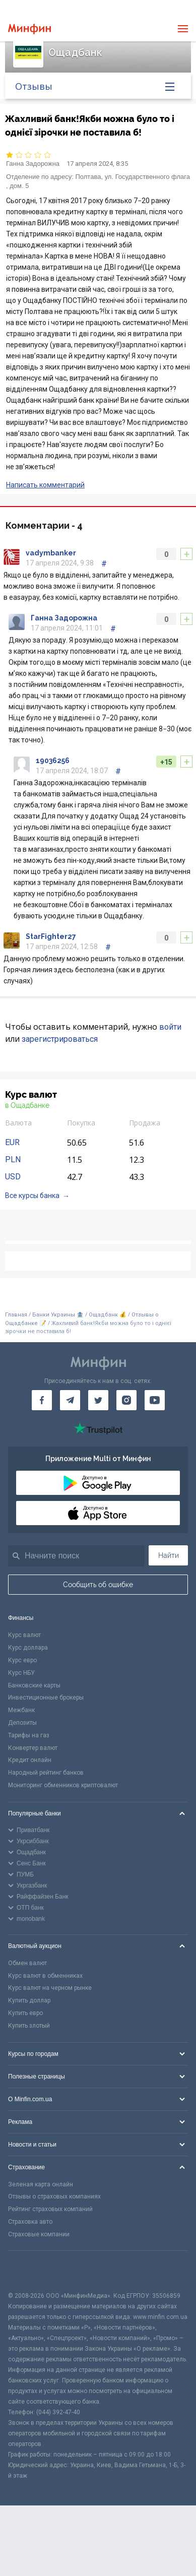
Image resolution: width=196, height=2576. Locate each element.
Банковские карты (34, 1685)
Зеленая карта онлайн (40, 2184)
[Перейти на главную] (29, 29)
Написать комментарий (45, 485)
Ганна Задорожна (32, 163)
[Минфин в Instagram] (126, 1400)
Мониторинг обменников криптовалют (63, 1785)
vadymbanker (51, 553)
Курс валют (24, 1635)
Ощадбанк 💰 (107, 1314)
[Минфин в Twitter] (98, 1400)
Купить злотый (29, 2025)
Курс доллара (28, 1647)
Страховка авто (30, 2221)
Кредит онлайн (29, 1760)
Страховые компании (39, 2234)
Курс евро (22, 1660)
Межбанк (21, 1710)
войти (170, 1027)
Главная (16, 1314)
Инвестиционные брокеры (46, 1697)
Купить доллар (29, 2000)
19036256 (53, 761)
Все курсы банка (32, 1195)
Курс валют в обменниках (45, 1975)
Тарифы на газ (28, 1735)
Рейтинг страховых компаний (50, 2209)
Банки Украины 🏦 (58, 1314)
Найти (168, 1555)
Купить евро (25, 2013)
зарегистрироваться (60, 1039)
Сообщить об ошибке (98, 1585)
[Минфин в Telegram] (70, 1400)
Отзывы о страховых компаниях (54, 2196)
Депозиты (22, 1722)
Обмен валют (27, 1963)
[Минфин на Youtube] (155, 1400)
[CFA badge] (30, 2271)
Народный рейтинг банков (46, 1772)
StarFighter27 (51, 936)
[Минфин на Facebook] (42, 1400)
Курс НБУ (21, 1672)
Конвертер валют (32, 1747)
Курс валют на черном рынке (50, 1987)
